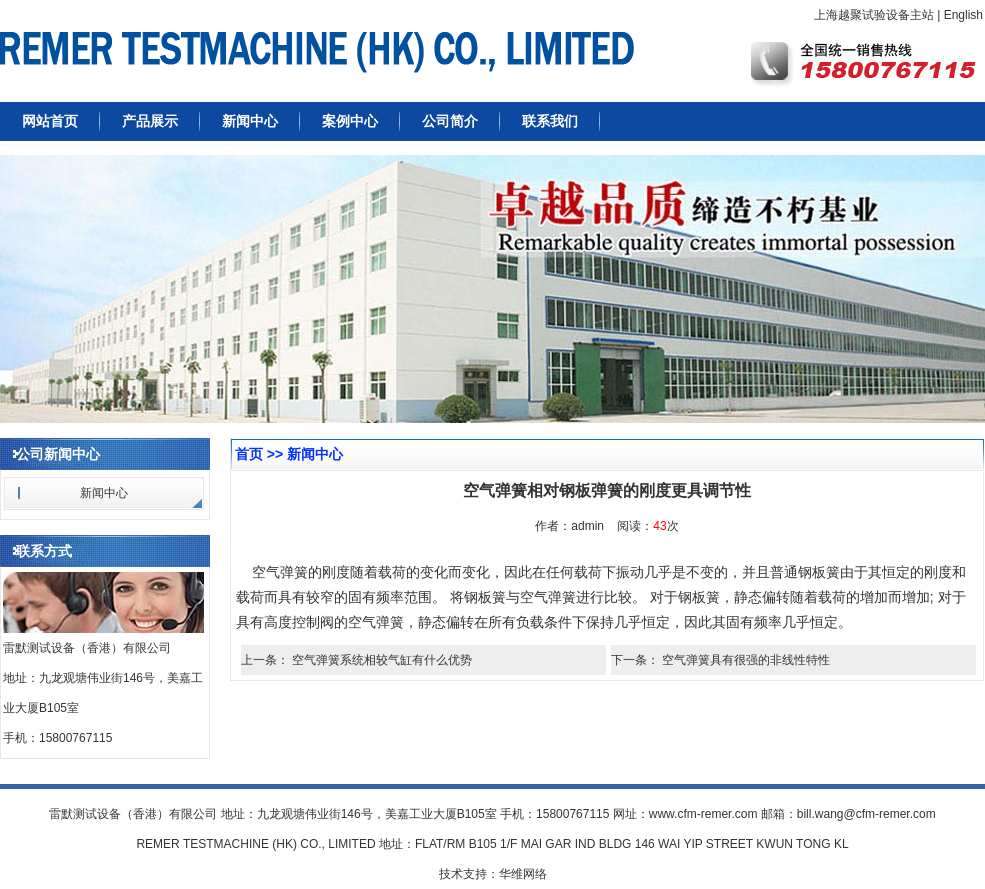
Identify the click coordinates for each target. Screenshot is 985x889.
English (963, 15)
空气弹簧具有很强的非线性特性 (746, 660)
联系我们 (550, 121)
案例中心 (350, 121)
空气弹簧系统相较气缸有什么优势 (382, 660)
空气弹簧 (548, 597)
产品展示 (150, 121)
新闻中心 (250, 121)
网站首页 (50, 121)
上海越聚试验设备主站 (874, 15)
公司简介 (450, 121)
